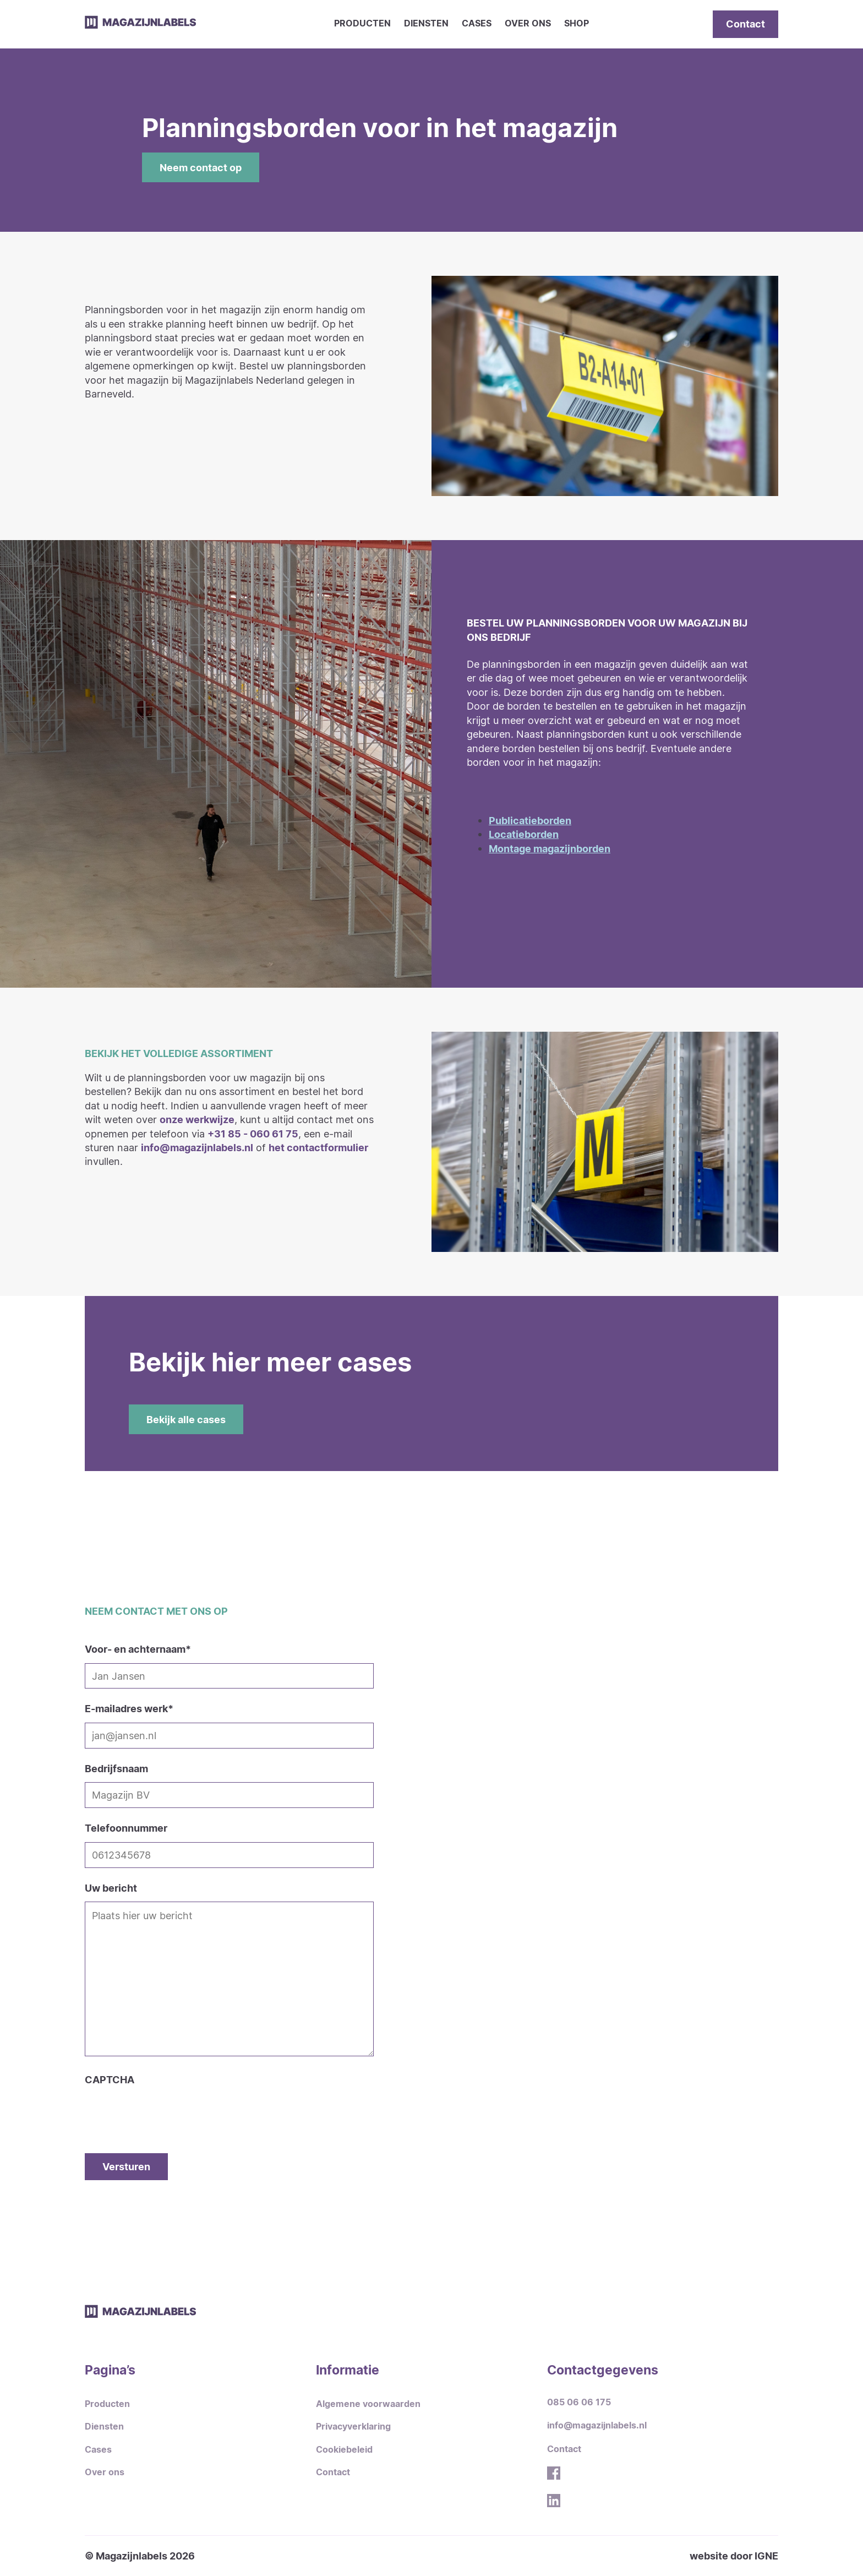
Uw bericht (111, 1888)
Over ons (528, 23)
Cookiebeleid (344, 2449)
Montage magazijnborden (549, 848)
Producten (362, 23)
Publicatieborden (530, 820)
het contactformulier (318, 1147)
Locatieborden (524, 834)
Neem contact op (201, 167)
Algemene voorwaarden (368, 2404)
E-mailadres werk (129, 1708)
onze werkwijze (197, 1119)
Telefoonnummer (126, 1828)
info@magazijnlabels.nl (197, 1147)
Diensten (426, 23)
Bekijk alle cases (186, 1419)
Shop (576, 23)
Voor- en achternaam (138, 1649)
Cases (476, 23)
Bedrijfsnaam (116, 1768)
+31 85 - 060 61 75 (252, 1134)
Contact (745, 24)
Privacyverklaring (353, 2426)
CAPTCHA (109, 2079)
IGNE (766, 2556)
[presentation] (168, 2108)
